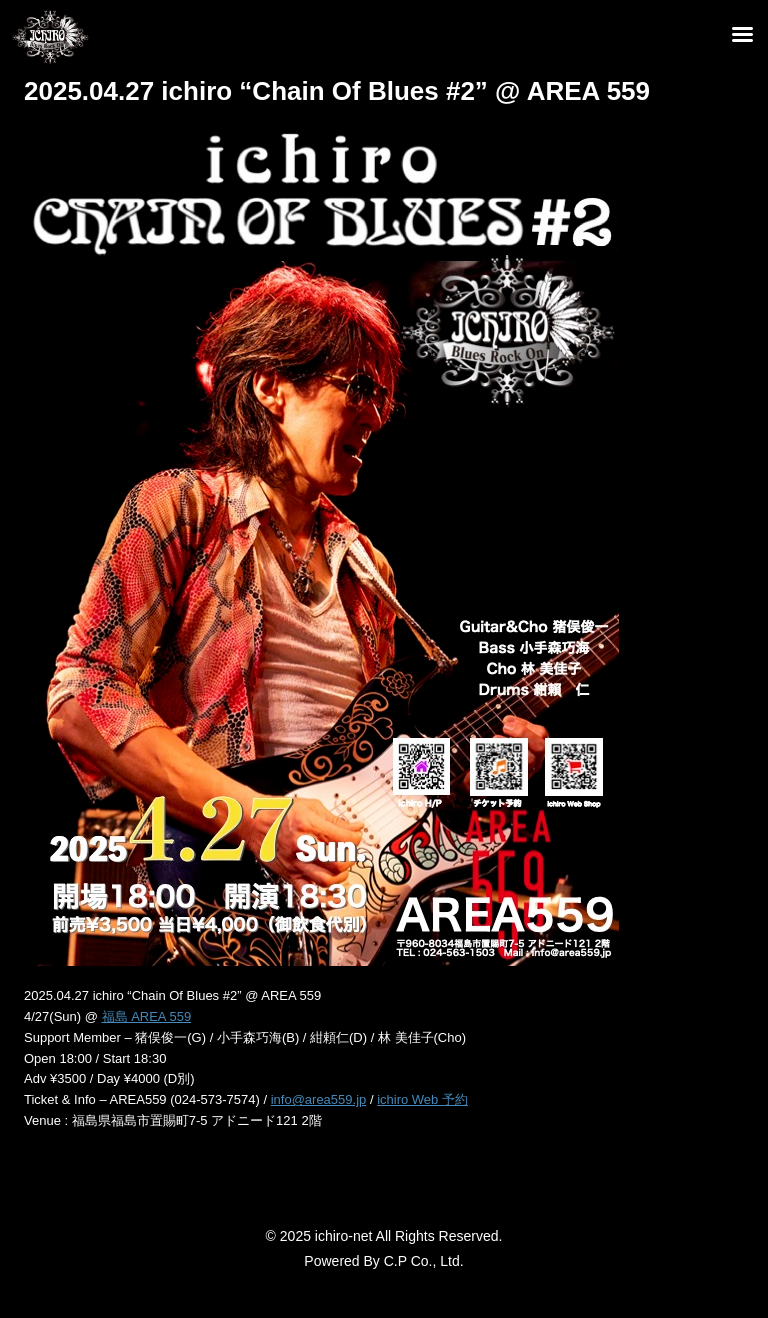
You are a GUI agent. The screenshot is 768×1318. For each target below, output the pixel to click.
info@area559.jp (319, 1099)
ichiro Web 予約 (422, 1099)
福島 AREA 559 (147, 1016)
